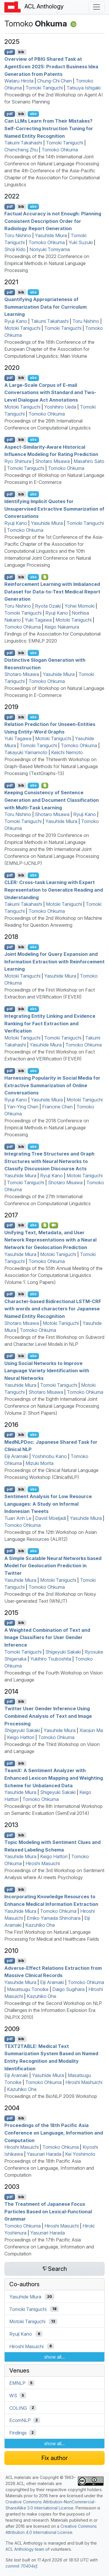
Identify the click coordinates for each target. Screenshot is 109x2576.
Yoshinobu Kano (49, 1456)
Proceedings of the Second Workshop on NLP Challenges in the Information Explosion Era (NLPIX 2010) (53, 2010)
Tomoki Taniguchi (44, 88)
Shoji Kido (15, 249)
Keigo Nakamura (61, 627)
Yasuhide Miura (51, 235)
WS (13, 2395)
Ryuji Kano (15, 321)
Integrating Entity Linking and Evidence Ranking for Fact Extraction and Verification (49, 1023)
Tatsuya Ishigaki (84, 88)
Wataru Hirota (18, 81)
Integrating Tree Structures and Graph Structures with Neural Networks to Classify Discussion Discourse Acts (49, 1161)
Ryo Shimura (17, 461)
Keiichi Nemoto (67, 752)
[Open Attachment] (45, 785)
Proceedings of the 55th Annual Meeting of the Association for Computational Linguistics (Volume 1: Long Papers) (53, 1275)
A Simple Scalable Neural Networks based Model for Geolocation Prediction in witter (52, 1565)
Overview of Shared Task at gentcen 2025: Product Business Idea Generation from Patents (51, 66)
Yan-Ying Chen (22, 1107)
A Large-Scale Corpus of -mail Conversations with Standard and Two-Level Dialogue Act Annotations (50, 392)
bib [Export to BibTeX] (21, 52)
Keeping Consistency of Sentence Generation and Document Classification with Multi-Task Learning (51, 800)
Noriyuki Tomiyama (49, 249)
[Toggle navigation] (96, 7)
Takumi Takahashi (23, 143)
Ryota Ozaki (48, 606)
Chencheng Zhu (21, 150)
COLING (18, 2408)
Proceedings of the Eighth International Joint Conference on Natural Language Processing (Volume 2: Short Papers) (51, 1406)
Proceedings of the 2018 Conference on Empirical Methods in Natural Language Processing (46, 1127)
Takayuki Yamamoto (25, 752)
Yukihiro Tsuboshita (50, 1659)
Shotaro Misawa (52, 461)
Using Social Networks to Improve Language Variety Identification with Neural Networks (46, 1370)
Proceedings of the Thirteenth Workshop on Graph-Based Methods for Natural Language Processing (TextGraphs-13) (51, 766)
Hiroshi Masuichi (43, 1863)
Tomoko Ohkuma (60, 150)
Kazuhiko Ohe (40, 1925)
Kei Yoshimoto (80, 2154)
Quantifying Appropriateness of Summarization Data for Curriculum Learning (45, 306)
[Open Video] (53, 1225)
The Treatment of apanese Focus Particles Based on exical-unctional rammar (48, 2211)
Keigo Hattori (20, 1737)
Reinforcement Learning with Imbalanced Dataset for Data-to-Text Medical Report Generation (52, 591)
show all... (54, 2357)
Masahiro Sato (89, 461)
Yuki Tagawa (38, 620)
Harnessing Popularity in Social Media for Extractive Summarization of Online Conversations (52, 1085)
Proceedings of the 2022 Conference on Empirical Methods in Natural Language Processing (46, 263)
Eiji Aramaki (16, 1456)
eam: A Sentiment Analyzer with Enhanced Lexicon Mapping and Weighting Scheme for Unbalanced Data (53, 1778)
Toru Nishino (17, 235)
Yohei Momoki (79, 606)
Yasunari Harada (44, 2154)
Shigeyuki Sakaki (63, 1652)
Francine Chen (57, 1107)
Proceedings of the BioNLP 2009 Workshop (50, 2096)
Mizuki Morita (39, 1463)
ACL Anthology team (25, 2549)
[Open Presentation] (45, 1225)
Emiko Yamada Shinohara (54, 1918)
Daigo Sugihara (68, 1989)
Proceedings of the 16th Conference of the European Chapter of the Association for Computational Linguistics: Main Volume (49, 349)
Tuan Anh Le (17, 1518)
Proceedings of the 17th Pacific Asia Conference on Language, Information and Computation (49, 2247)
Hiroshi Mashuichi (83, 2082)
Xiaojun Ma (91, 1730)
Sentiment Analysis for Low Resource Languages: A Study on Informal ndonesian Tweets (48, 1503)
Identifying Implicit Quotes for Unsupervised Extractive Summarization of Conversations (54, 508)
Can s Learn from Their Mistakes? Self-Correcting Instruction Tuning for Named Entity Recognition (48, 128)
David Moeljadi (50, 1518)
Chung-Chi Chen (54, 81)
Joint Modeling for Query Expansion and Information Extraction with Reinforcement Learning (54, 961)
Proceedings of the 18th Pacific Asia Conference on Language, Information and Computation (53, 2132)
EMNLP (17, 2383)
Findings (18, 2433)
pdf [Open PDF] (10, 52)
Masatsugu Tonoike (28, 1989)
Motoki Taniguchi (22, 328)
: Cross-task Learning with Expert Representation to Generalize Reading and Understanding (53, 889)
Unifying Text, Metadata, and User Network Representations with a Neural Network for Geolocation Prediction (50, 1239)
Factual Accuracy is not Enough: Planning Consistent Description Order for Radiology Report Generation (52, 221)
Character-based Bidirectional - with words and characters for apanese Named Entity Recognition (52, 1308)
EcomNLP (20, 2420)
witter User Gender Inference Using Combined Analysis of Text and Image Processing (48, 1716)
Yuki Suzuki (81, 242)
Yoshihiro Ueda (60, 407)
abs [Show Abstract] (33, 114)
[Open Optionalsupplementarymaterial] (45, 577)
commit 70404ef (21, 2566)
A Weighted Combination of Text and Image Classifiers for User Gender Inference (47, 1637)
